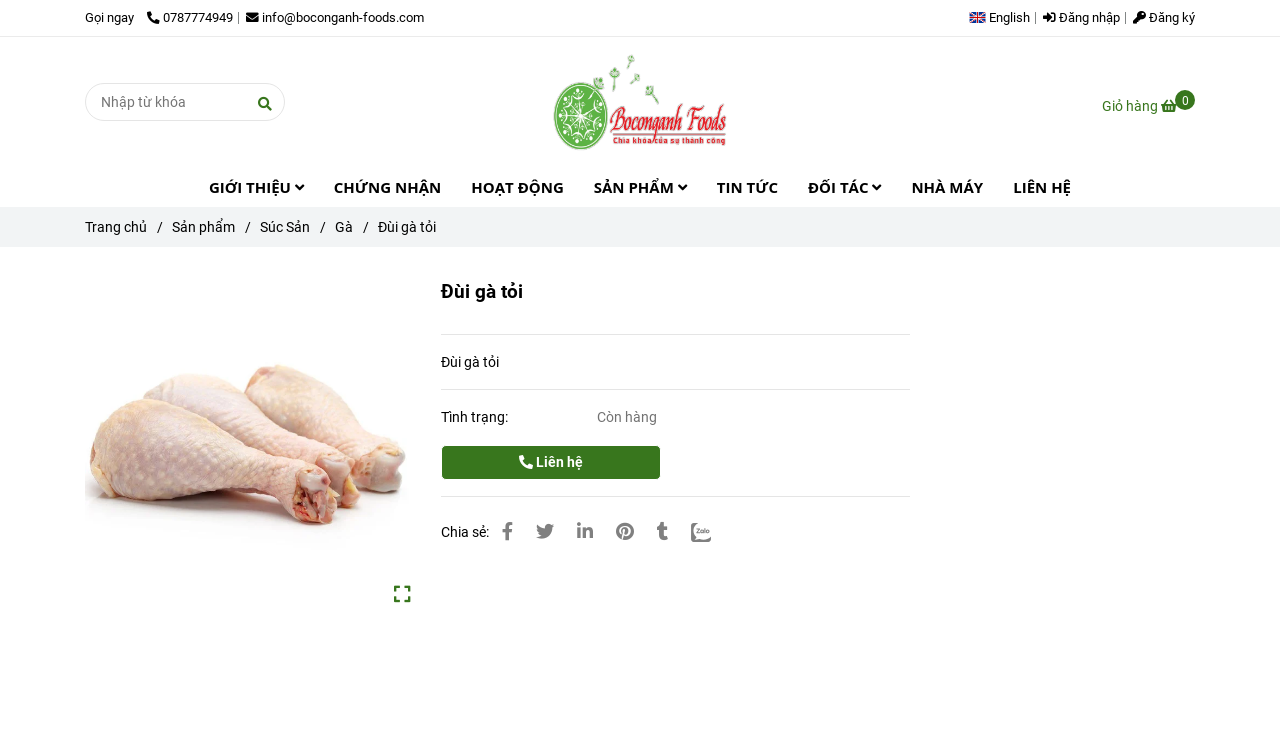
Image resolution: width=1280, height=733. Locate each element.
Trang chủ (116, 227)
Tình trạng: (476, 417)
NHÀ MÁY (947, 187)
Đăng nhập (1081, 17)
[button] (1004, 17)
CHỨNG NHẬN (387, 187)
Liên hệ (551, 462)
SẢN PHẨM (640, 187)
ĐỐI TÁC (844, 187)
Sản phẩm (203, 227)
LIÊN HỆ (1042, 187)
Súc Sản (285, 227)
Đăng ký (1164, 17)
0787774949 (190, 17)
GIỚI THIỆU (256, 187)
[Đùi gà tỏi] (640, 102)
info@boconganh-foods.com (335, 17)
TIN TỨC (747, 187)
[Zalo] (701, 531)
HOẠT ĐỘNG (517, 187)
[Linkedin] (585, 531)
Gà (344, 227)
